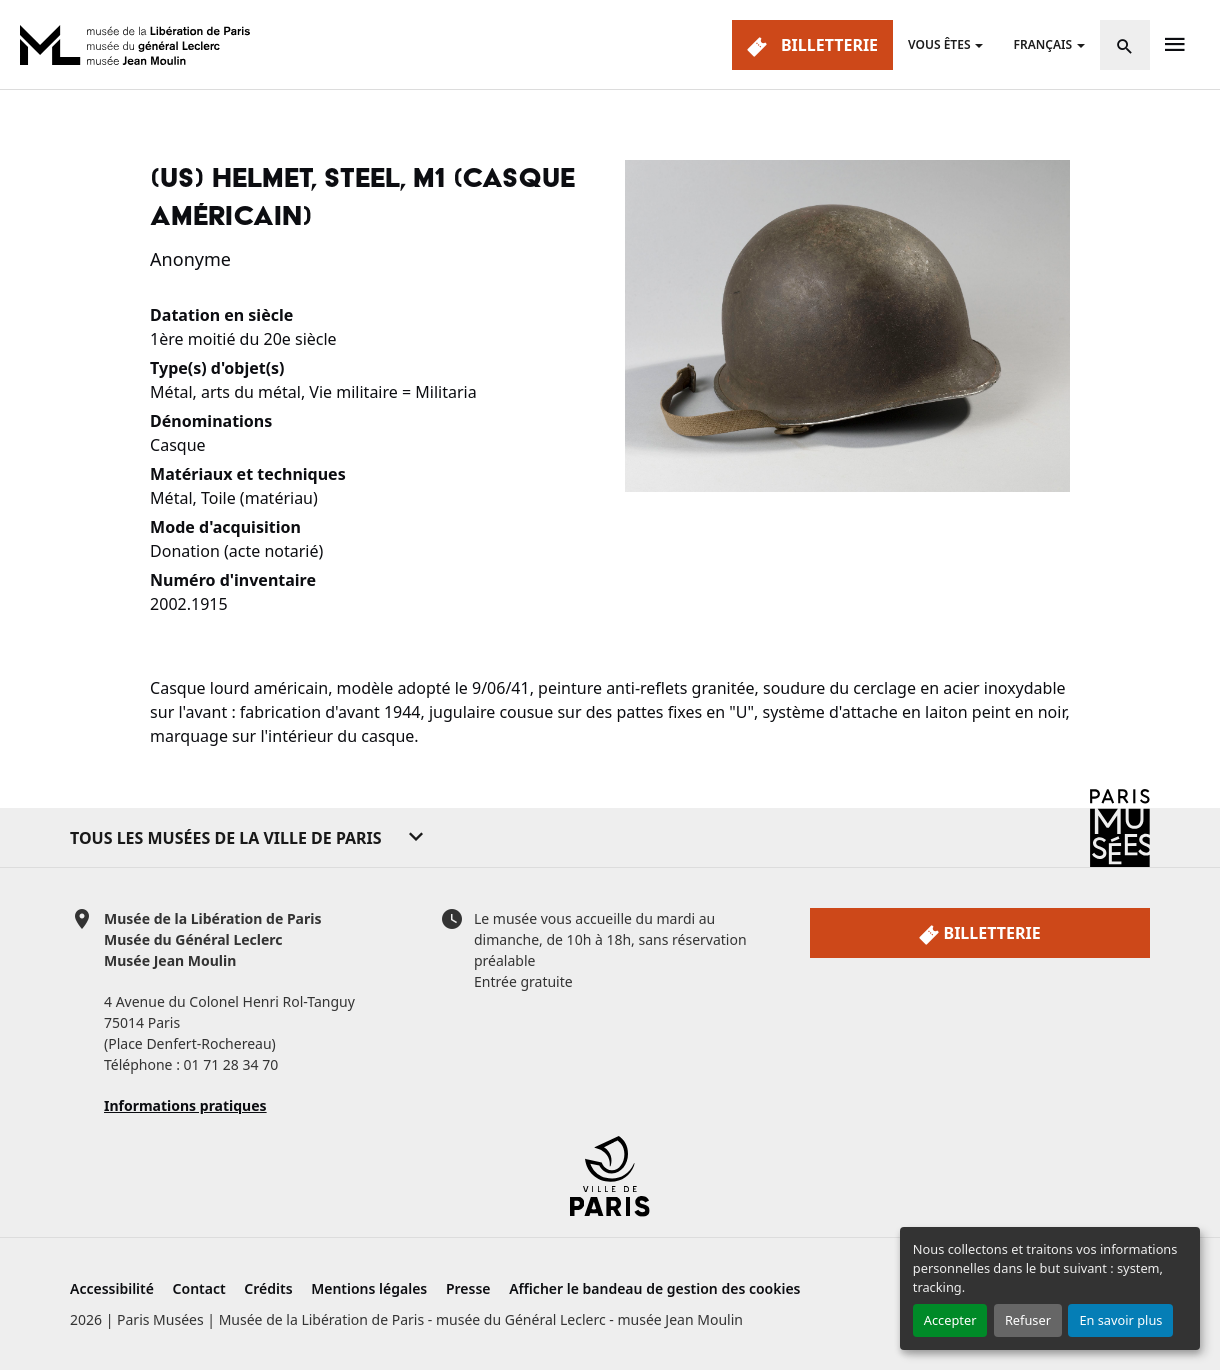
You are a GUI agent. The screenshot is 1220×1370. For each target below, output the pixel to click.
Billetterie (812, 45)
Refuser (1028, 1320)
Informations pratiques (185, 1105)
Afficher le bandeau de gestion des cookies (654, 1288)
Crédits (268, 1288)
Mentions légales (369, 1288)
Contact (199, 1288)
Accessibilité (112, 1288)
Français (1042, 44)
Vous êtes (939, 44)
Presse (468, 1288)
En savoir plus (1120, 1320)
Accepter (950, 1320)
